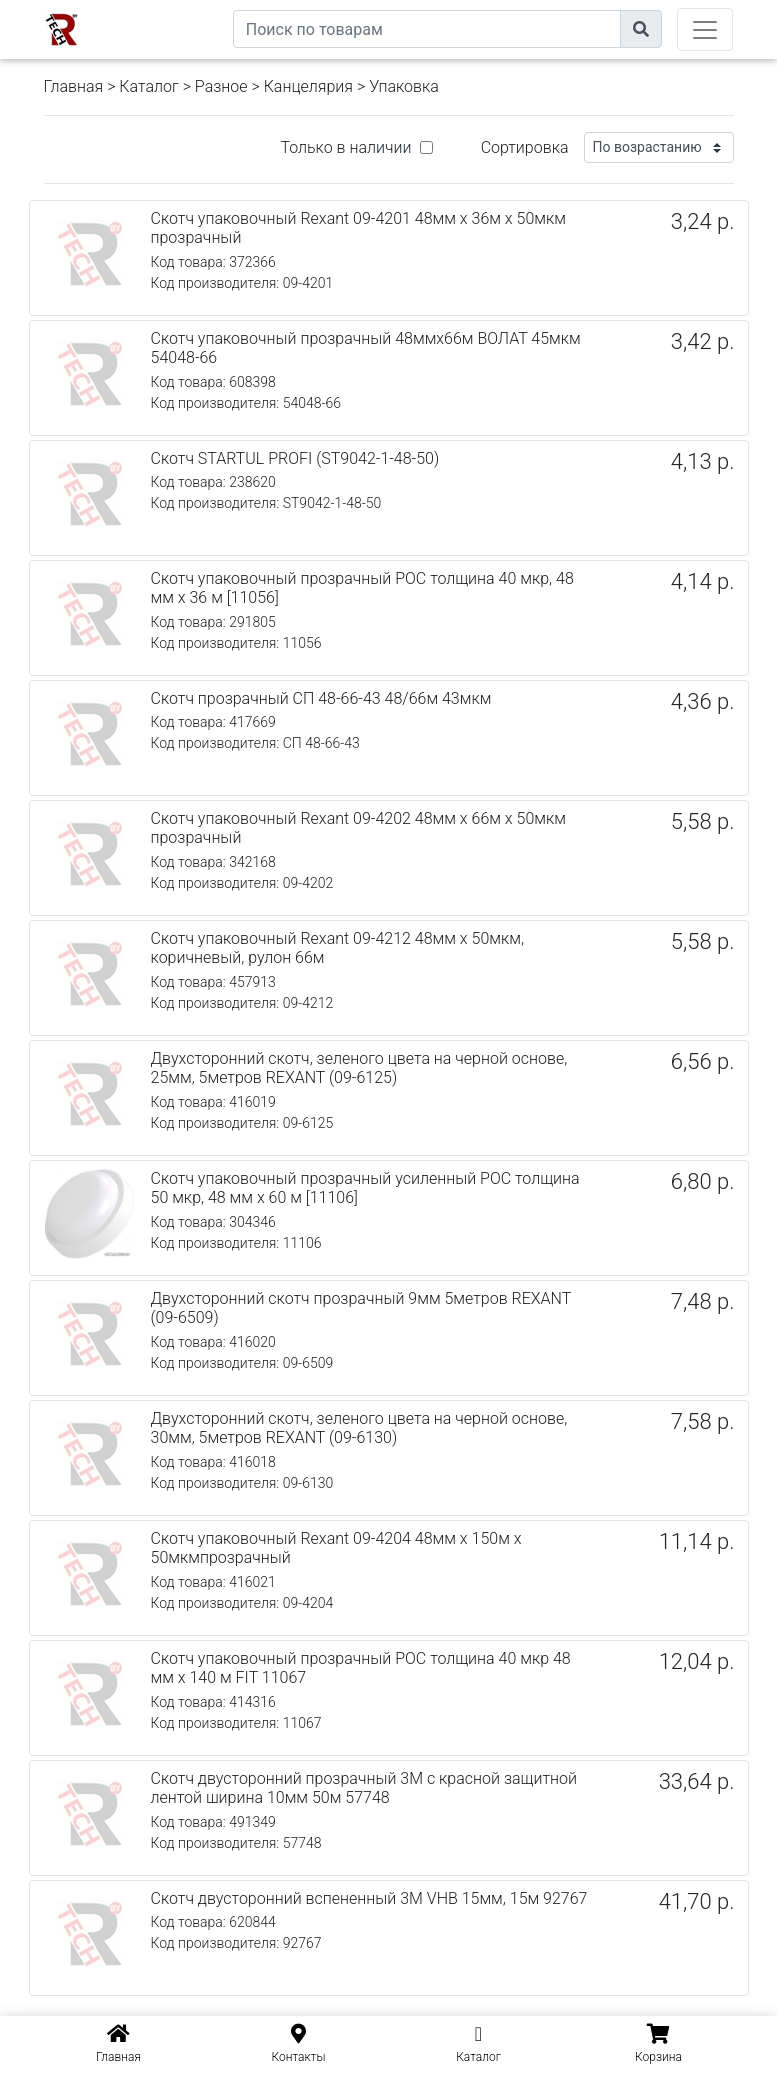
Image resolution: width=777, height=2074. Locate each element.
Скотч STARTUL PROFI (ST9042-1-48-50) (295, 458)
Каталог (148, 86)
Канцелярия (308, 86)
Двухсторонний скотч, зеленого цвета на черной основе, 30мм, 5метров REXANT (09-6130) (359, 1428)
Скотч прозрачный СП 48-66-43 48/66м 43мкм (321, 698)
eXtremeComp (186, 7)
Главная (74, 86)
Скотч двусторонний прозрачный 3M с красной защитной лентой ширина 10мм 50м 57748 (364, 1788)
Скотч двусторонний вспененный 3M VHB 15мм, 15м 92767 (369, 1898)
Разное (221, 86)
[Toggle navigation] (705, 29)
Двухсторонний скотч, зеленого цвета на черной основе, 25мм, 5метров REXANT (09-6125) (359, 1068)
